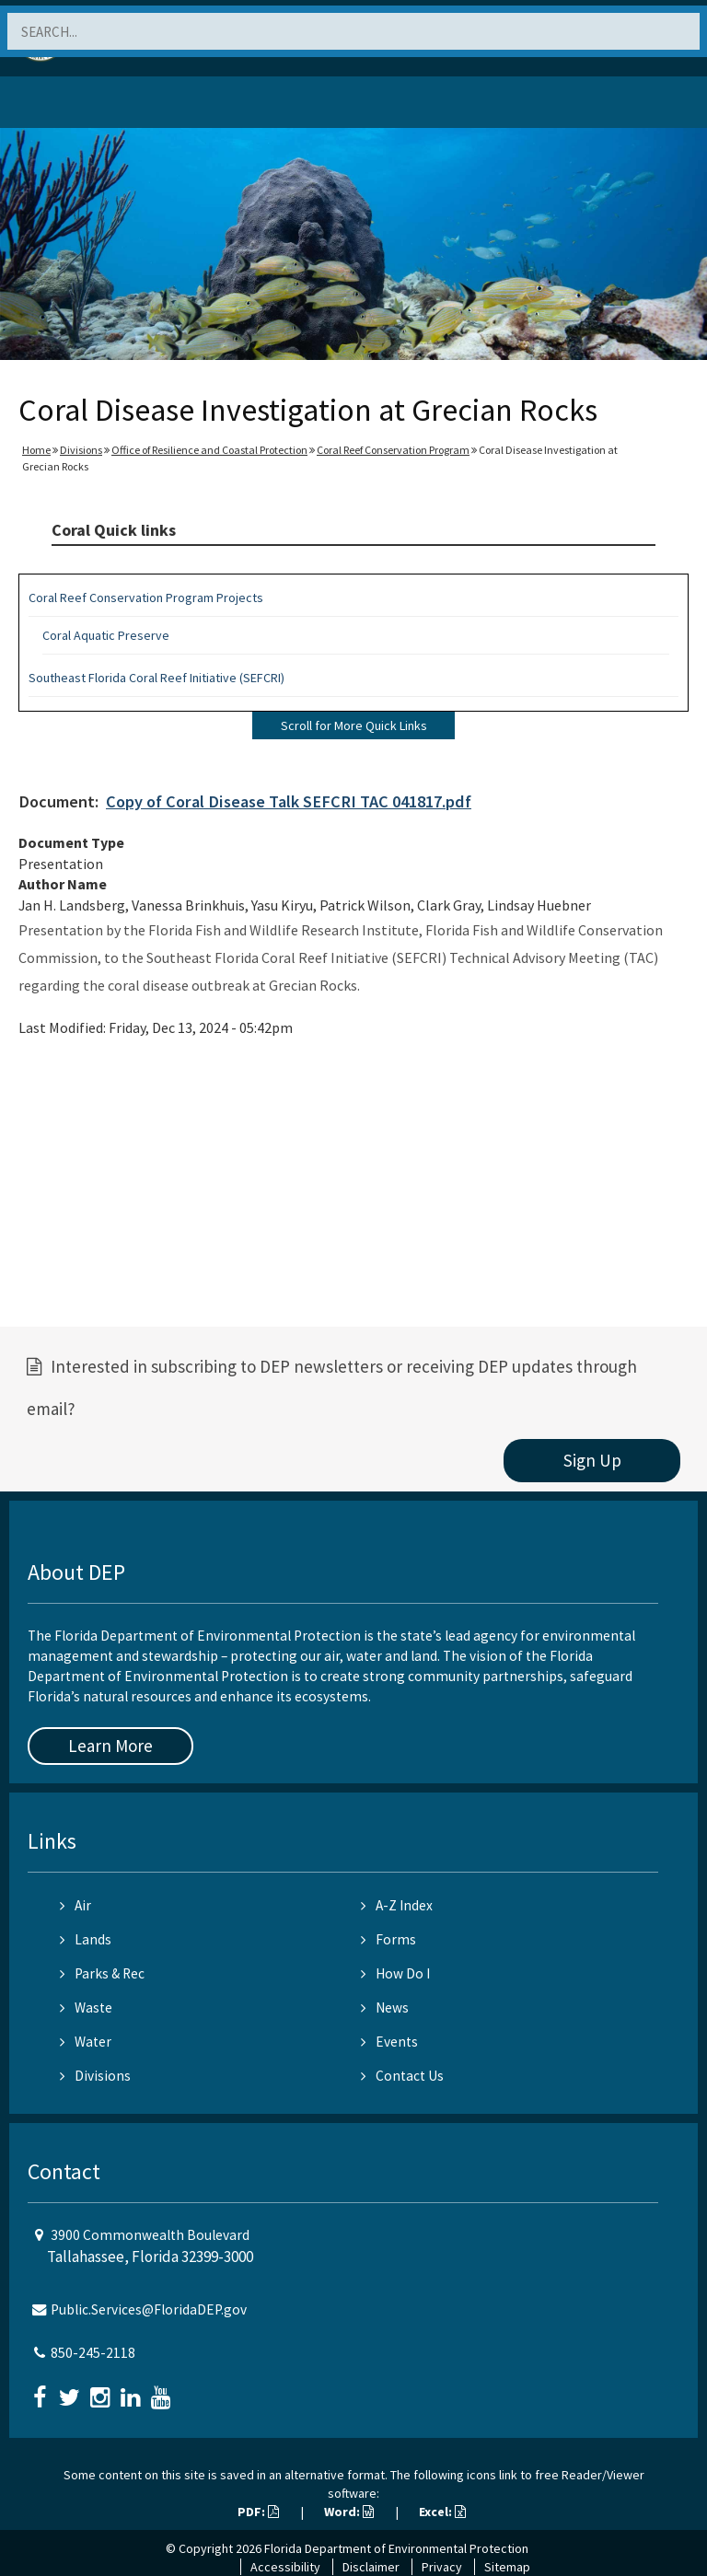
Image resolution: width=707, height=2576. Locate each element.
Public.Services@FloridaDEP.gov (149, 2309)
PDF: (258, 2511)
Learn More (110, 1746)
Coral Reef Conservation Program (393, 450)
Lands (85, 1939)
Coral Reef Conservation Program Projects (146, 597)
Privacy (442, 2567)
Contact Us (402, 2075)
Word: (349, 2511)
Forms (388, 1939)
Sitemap (507, 2567)
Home (36, 450)
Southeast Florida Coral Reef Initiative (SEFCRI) (156, 677)
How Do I (395, 1973)
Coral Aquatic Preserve (105, 635)
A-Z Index (397, 1905)
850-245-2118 (93, 2352)
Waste (86, 2007)
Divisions (81, 450)
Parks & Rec (102, 1973)
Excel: (442, 2511)
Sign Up (592, 1460)
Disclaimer (371, 2567)
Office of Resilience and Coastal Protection (209, 450)
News (385, 2007)
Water (85, 2041)
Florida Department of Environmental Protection (396, 2548)
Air (75, 1905)
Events (389, 2041)
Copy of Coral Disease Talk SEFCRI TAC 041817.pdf (288, 801)
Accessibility (285, 2567)
